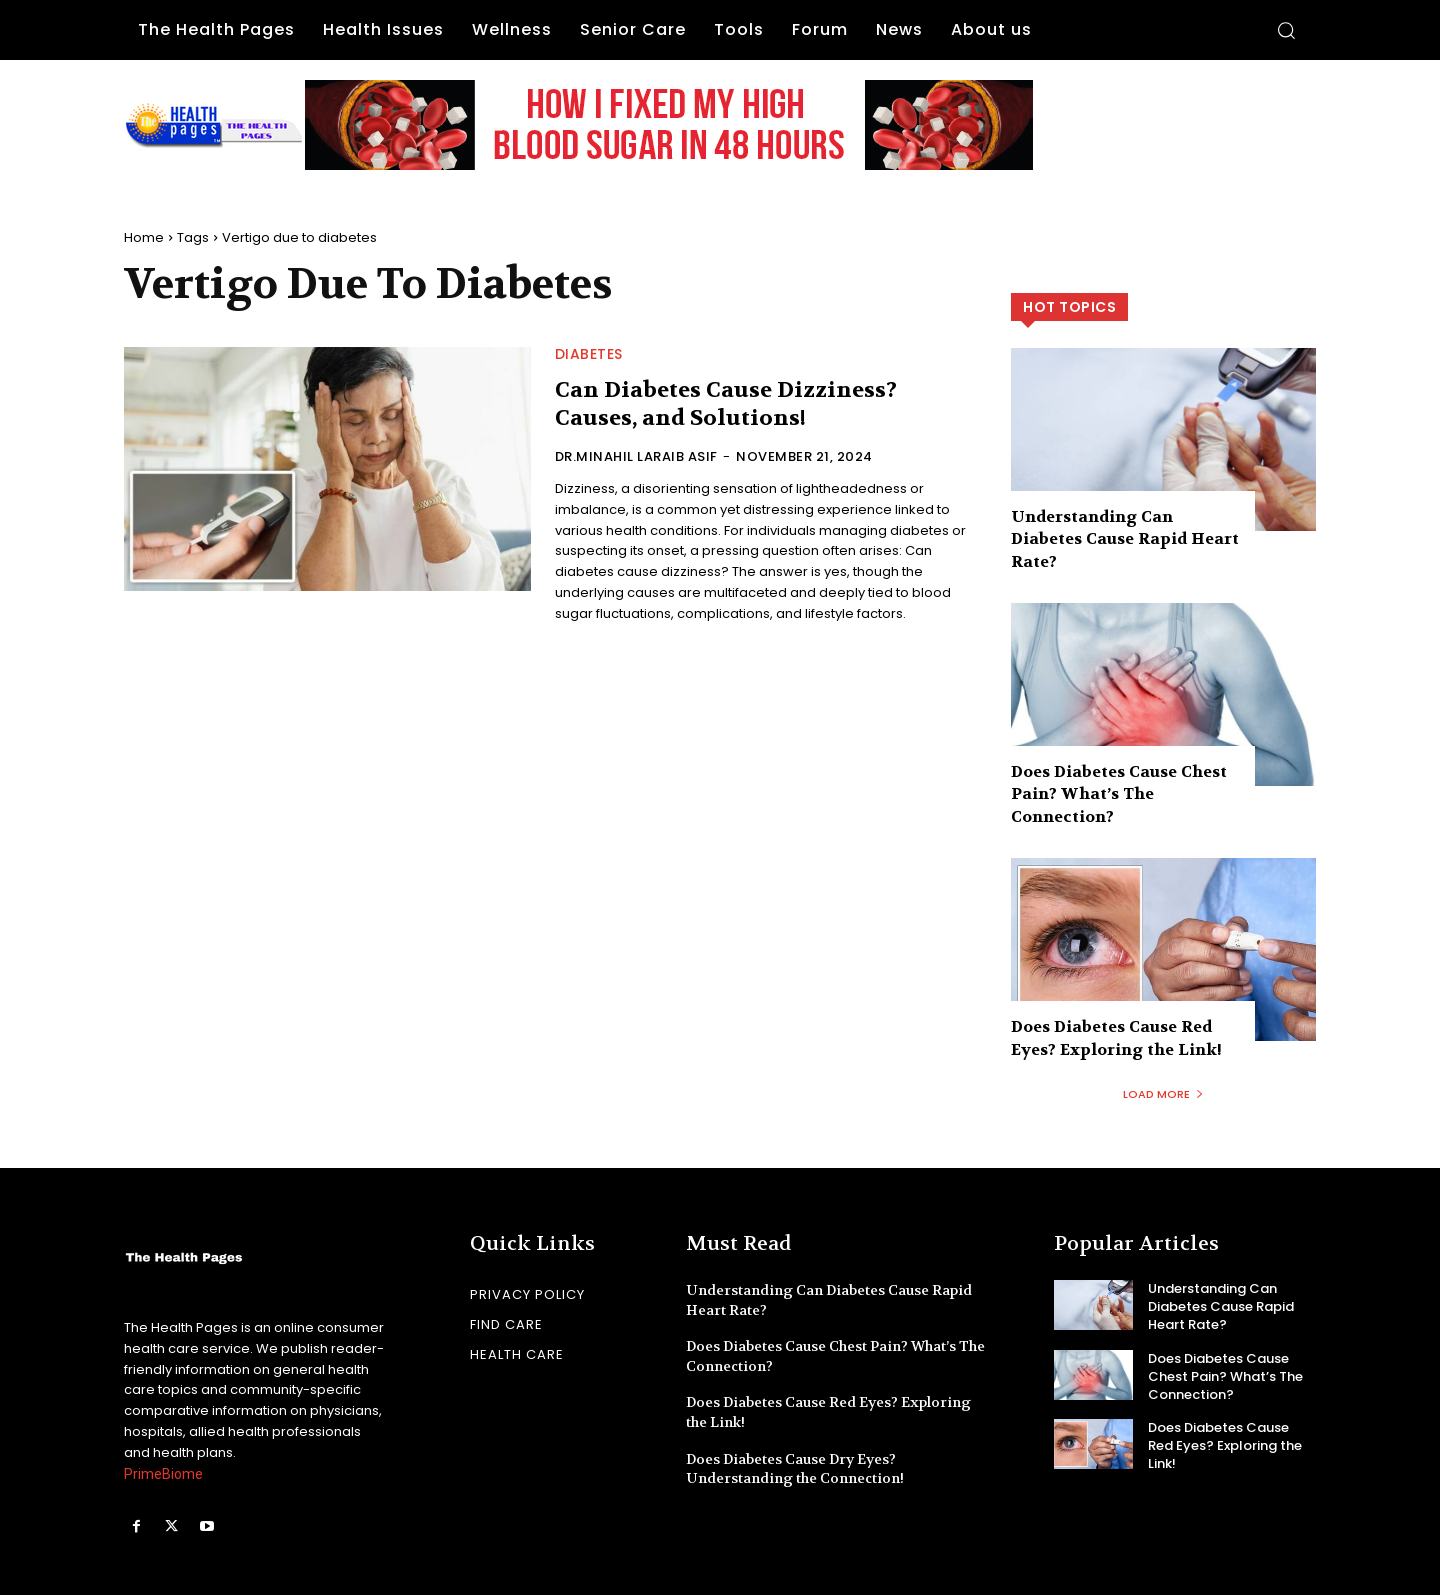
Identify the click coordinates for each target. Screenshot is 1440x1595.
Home (144, 237)
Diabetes (589, 354)
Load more (1163, 1094)
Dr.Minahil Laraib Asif (636, 456)
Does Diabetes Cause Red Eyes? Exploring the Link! (1116, 1037)
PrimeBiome (163, 1474)
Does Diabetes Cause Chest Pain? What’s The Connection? (1119, 794)
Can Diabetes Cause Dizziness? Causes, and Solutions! (726, 404)
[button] (1286, 30)
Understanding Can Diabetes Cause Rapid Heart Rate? (1125, 539)
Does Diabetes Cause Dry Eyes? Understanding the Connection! (795, 1469)
